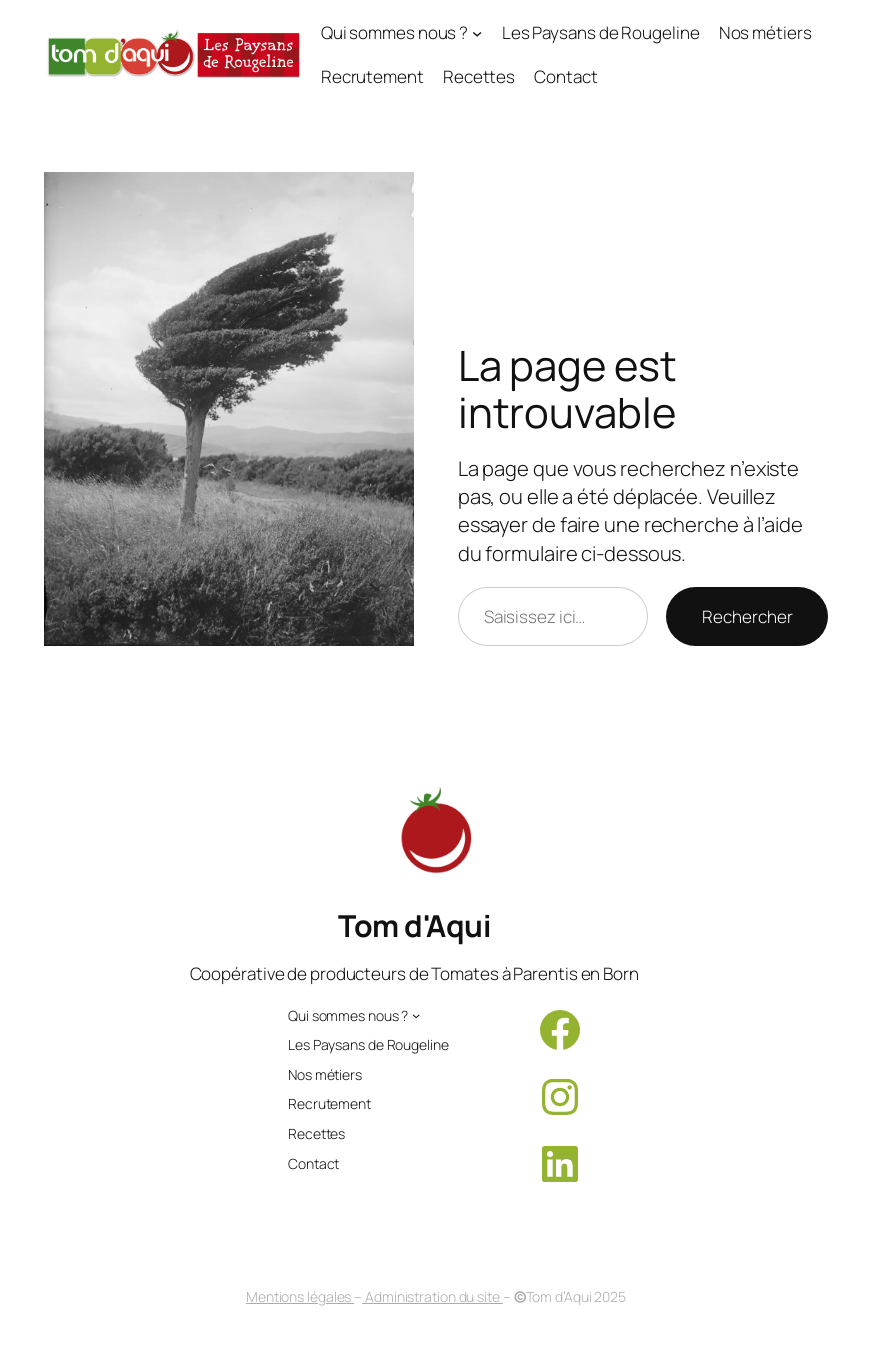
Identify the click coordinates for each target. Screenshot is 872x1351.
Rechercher (747, 616)
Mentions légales (300, 1296)
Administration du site (432, 1296)
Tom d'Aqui (414, 925)
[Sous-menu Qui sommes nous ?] (402, 33)
